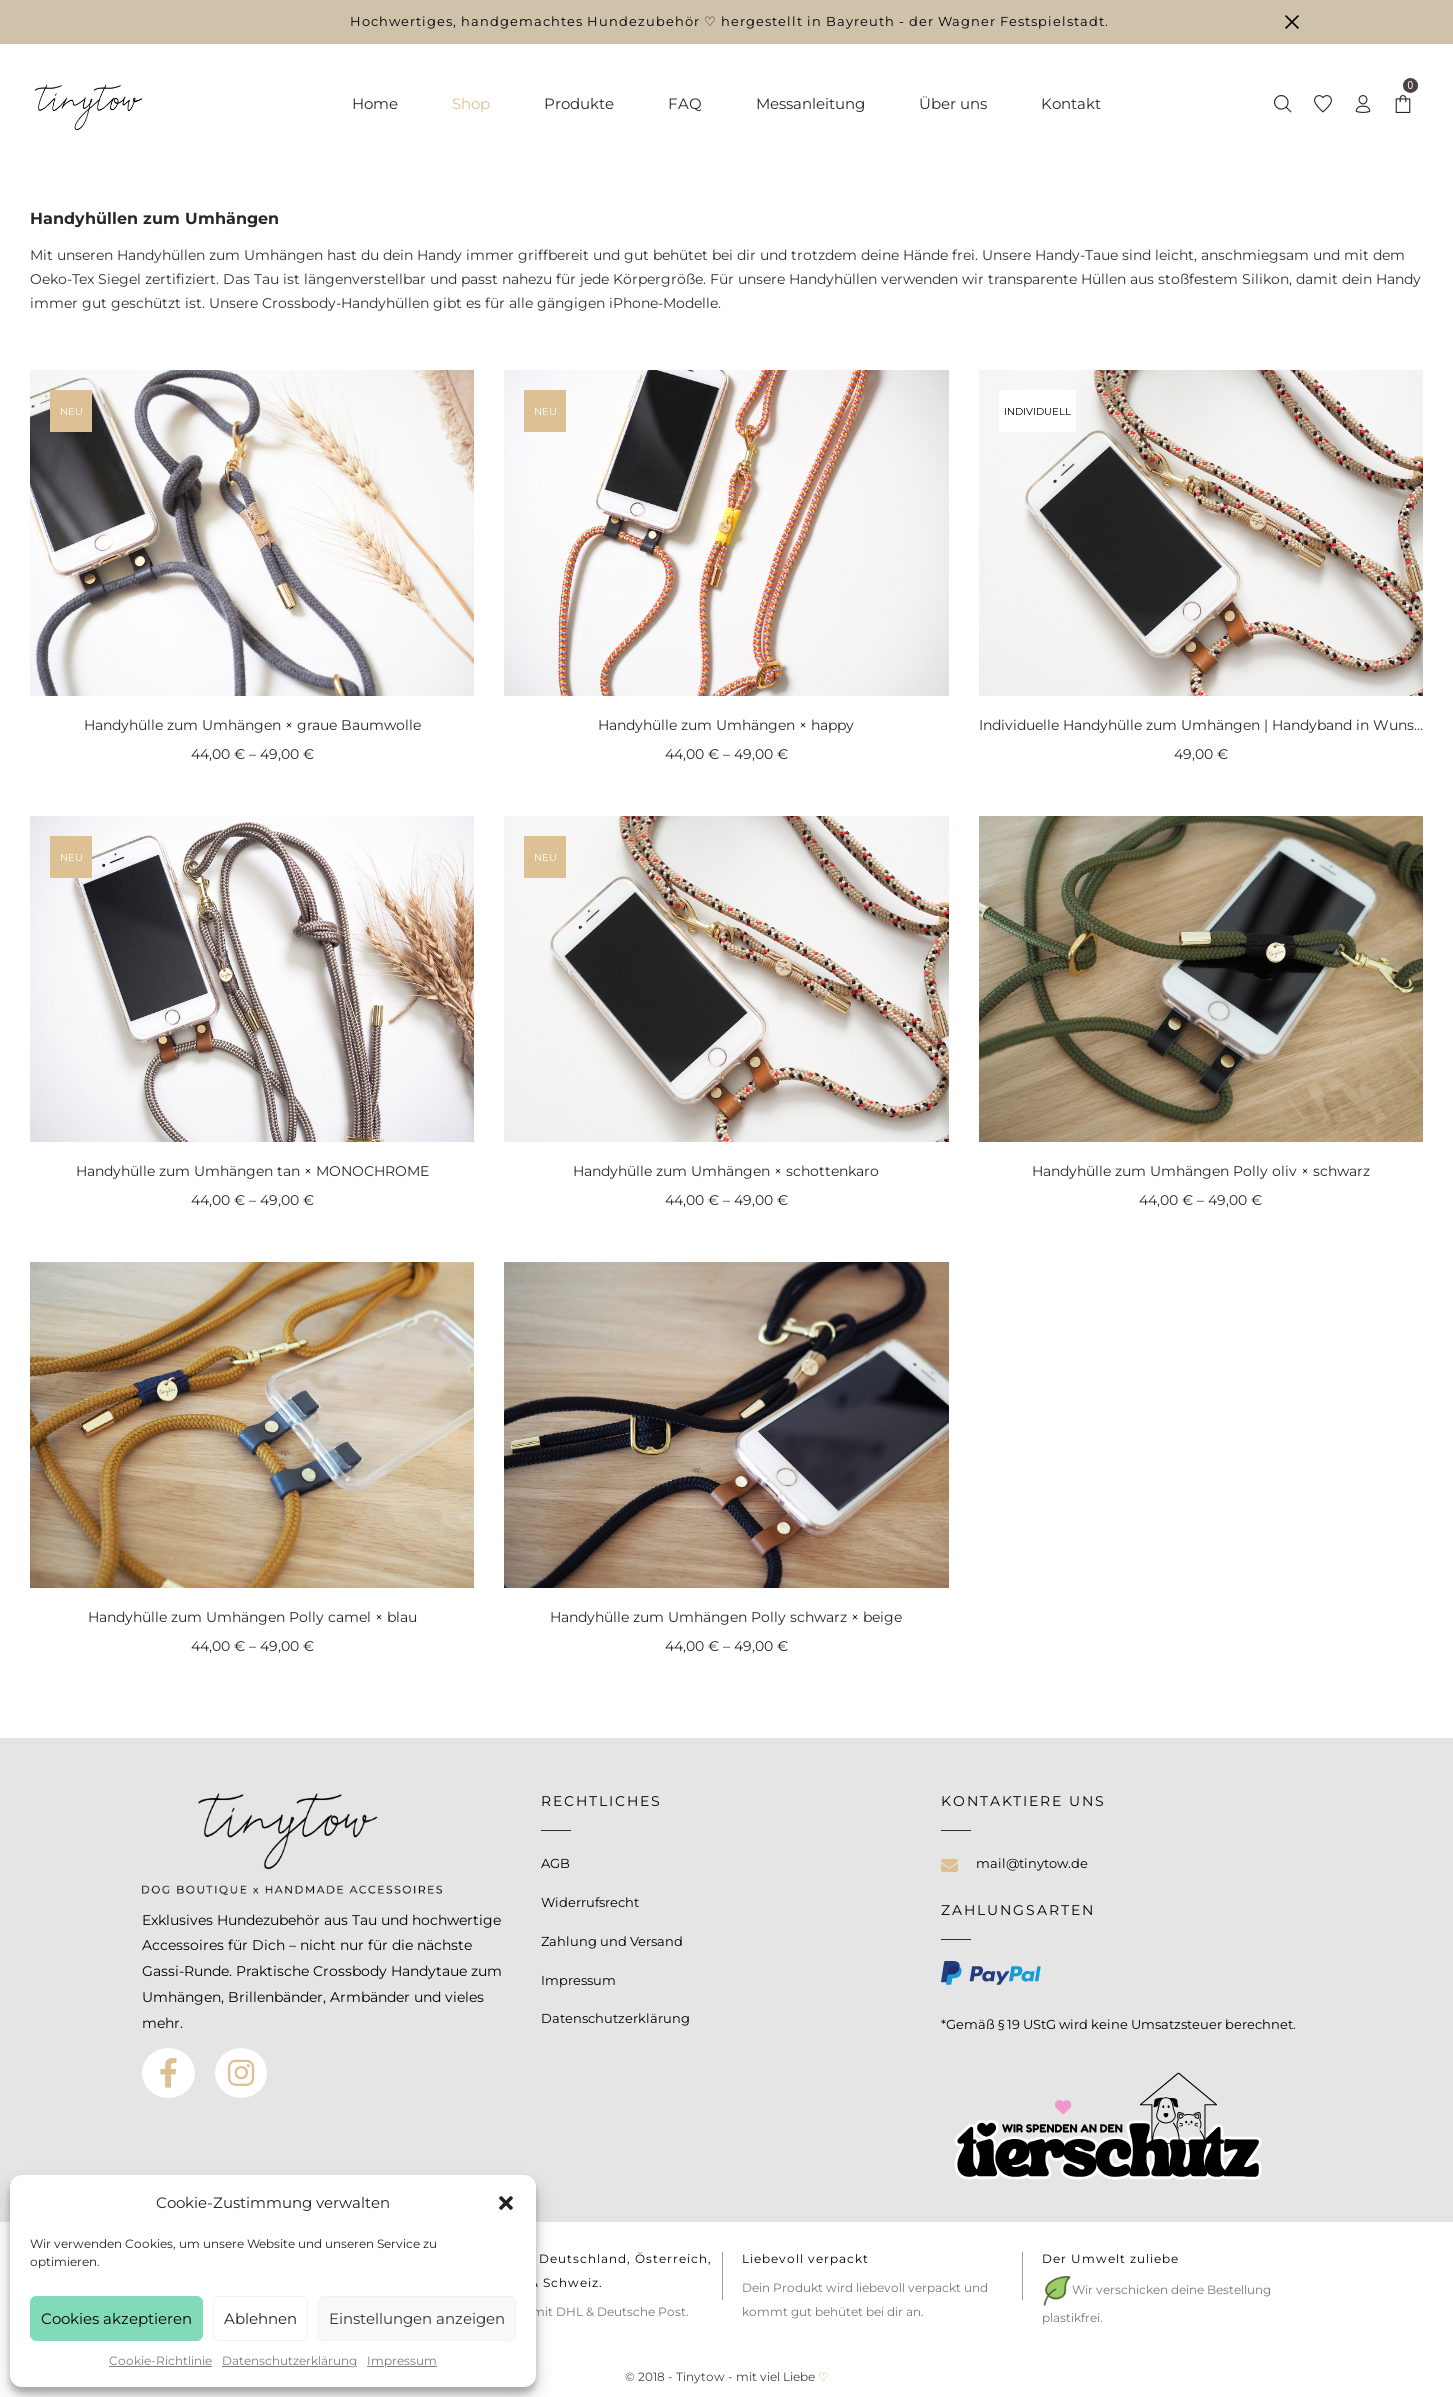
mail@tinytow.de (1032, 1863)
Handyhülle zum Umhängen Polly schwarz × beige (726, 1617)
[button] (506, 2203)
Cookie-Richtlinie (160, 2360)
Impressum (402, 2360)
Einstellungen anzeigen (417, 2318)
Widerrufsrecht (590, 1902)
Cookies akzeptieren (116, 2318)
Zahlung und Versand (612, 1941)
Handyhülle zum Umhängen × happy (726, 725)
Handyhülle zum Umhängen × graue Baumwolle (252, 725)
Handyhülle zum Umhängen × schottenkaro (726, 1171)
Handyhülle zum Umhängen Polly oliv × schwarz (1201, 1171)
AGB (555, 1863)
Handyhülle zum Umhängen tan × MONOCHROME (252, 1171)
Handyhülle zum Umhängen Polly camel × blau (252, 1617)
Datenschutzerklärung (289, 2360)
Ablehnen (260, 2318)
